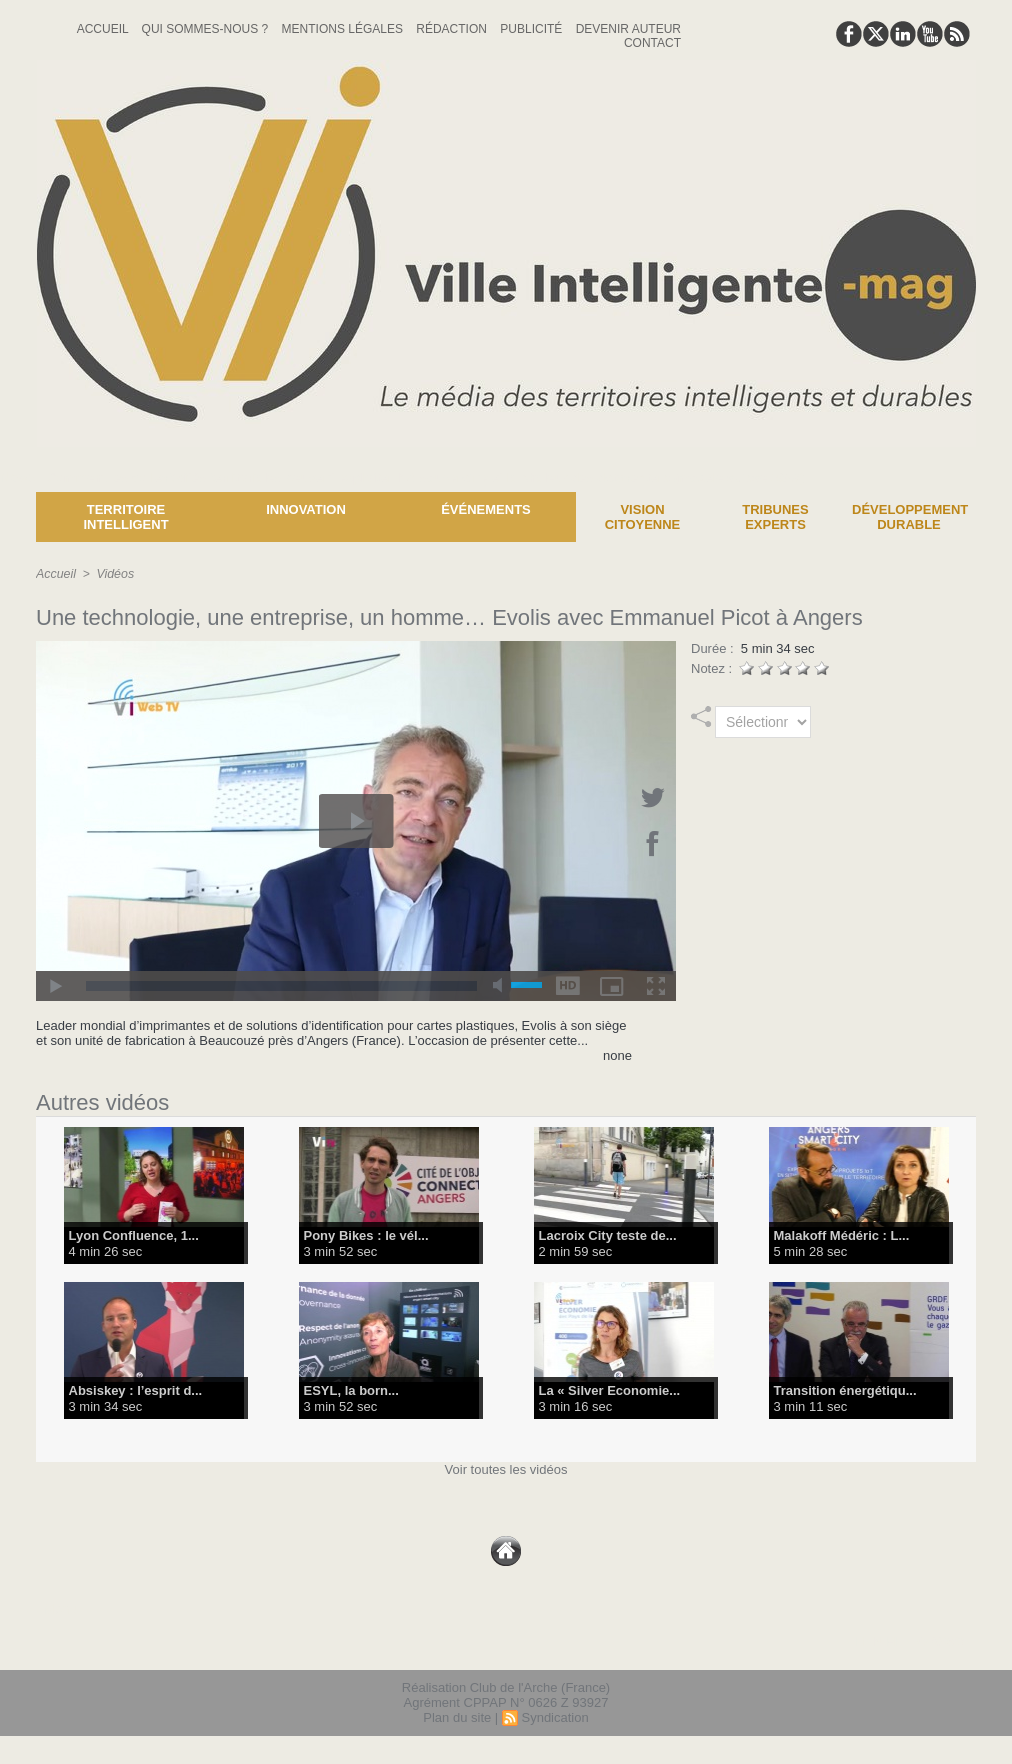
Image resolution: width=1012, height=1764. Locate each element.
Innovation (306, 509)
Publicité (532, 29)
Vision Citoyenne (643, 517)
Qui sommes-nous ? (207, 29)
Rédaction (453, 29)
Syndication (554, 1717)
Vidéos (113, 574)
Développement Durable (910, 517)
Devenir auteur (628, 29)
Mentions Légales (344, 29)
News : (23, 477)
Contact (652, 43)
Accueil (104, 29)
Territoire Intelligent (125, 517)
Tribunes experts (775, 517)
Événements (486, 509)
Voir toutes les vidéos (506, 1469)
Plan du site (457, 1717)
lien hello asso (912, 1642)
